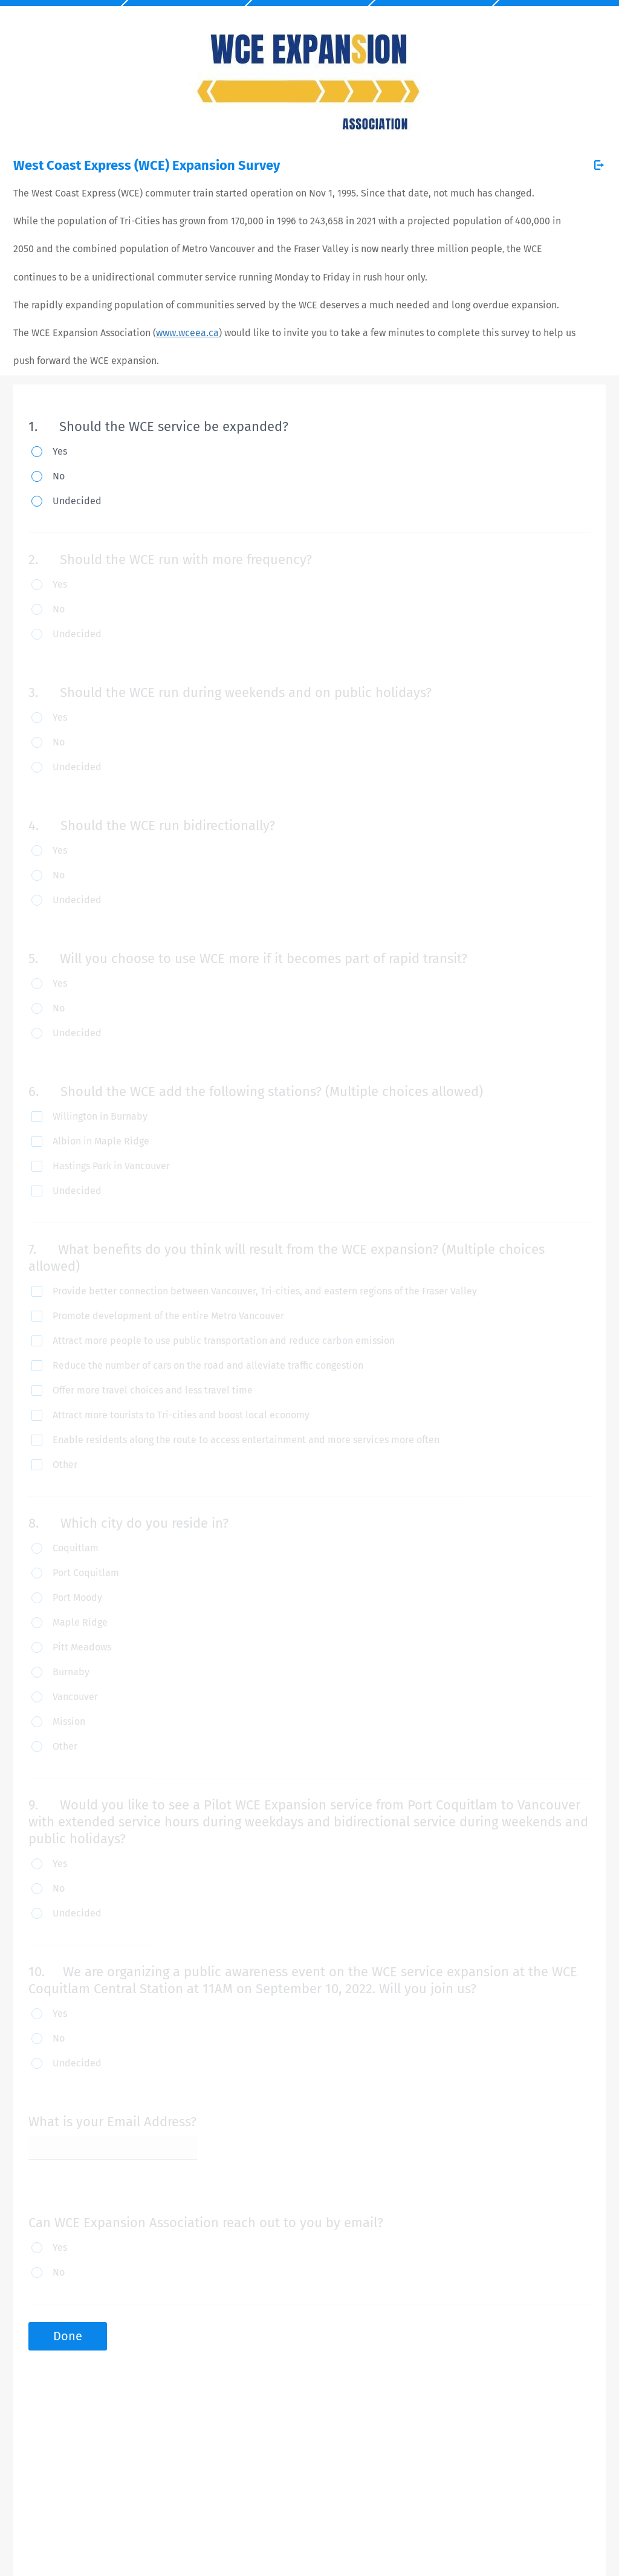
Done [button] (67, 2336)
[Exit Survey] (599, 165)
